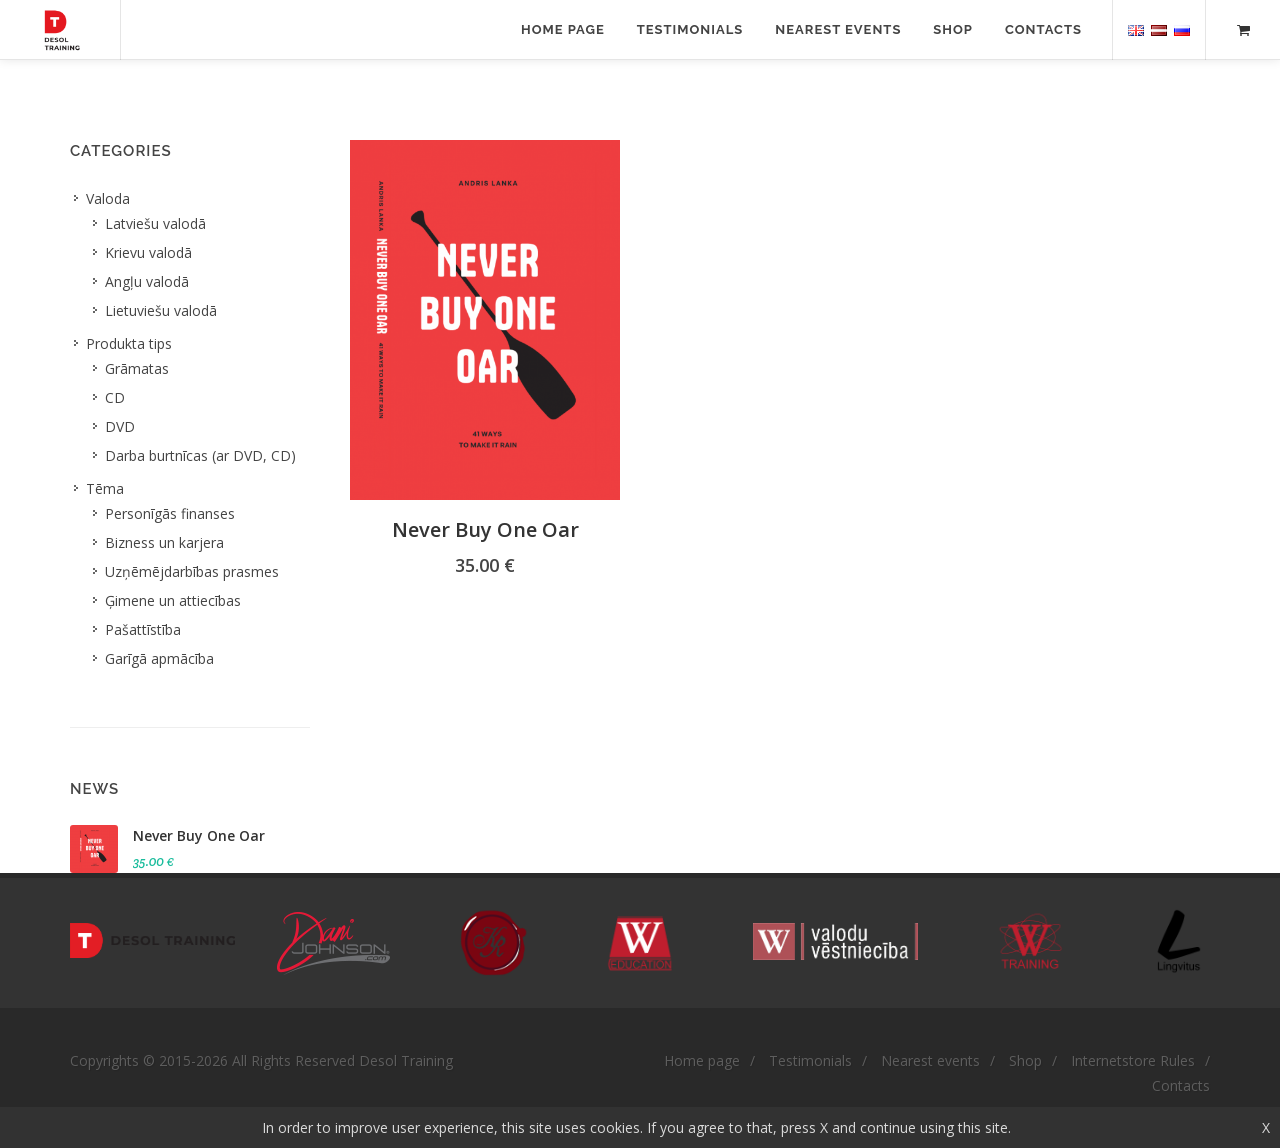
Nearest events (838, 29)
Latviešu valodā (155, 223)
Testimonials (690, 29)
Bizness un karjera (164, 542)
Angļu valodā (147, 281)
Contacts (1043, 29)
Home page (563, 29)
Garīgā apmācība (159, 658)
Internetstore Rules (1133, 1060)
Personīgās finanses (170, 513)
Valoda (108, 198)
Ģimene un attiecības (173, 600)
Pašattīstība (143, 629)
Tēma (105, 488)
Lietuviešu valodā (161, 310)
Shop (953, 29)
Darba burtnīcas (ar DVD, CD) (200, 455)
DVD (120, 426)
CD (115, 397)
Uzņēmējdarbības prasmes (192, 571)
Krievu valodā (148, 252)
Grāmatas (137, 368)
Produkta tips (129, 343)
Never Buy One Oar (485, 529)
